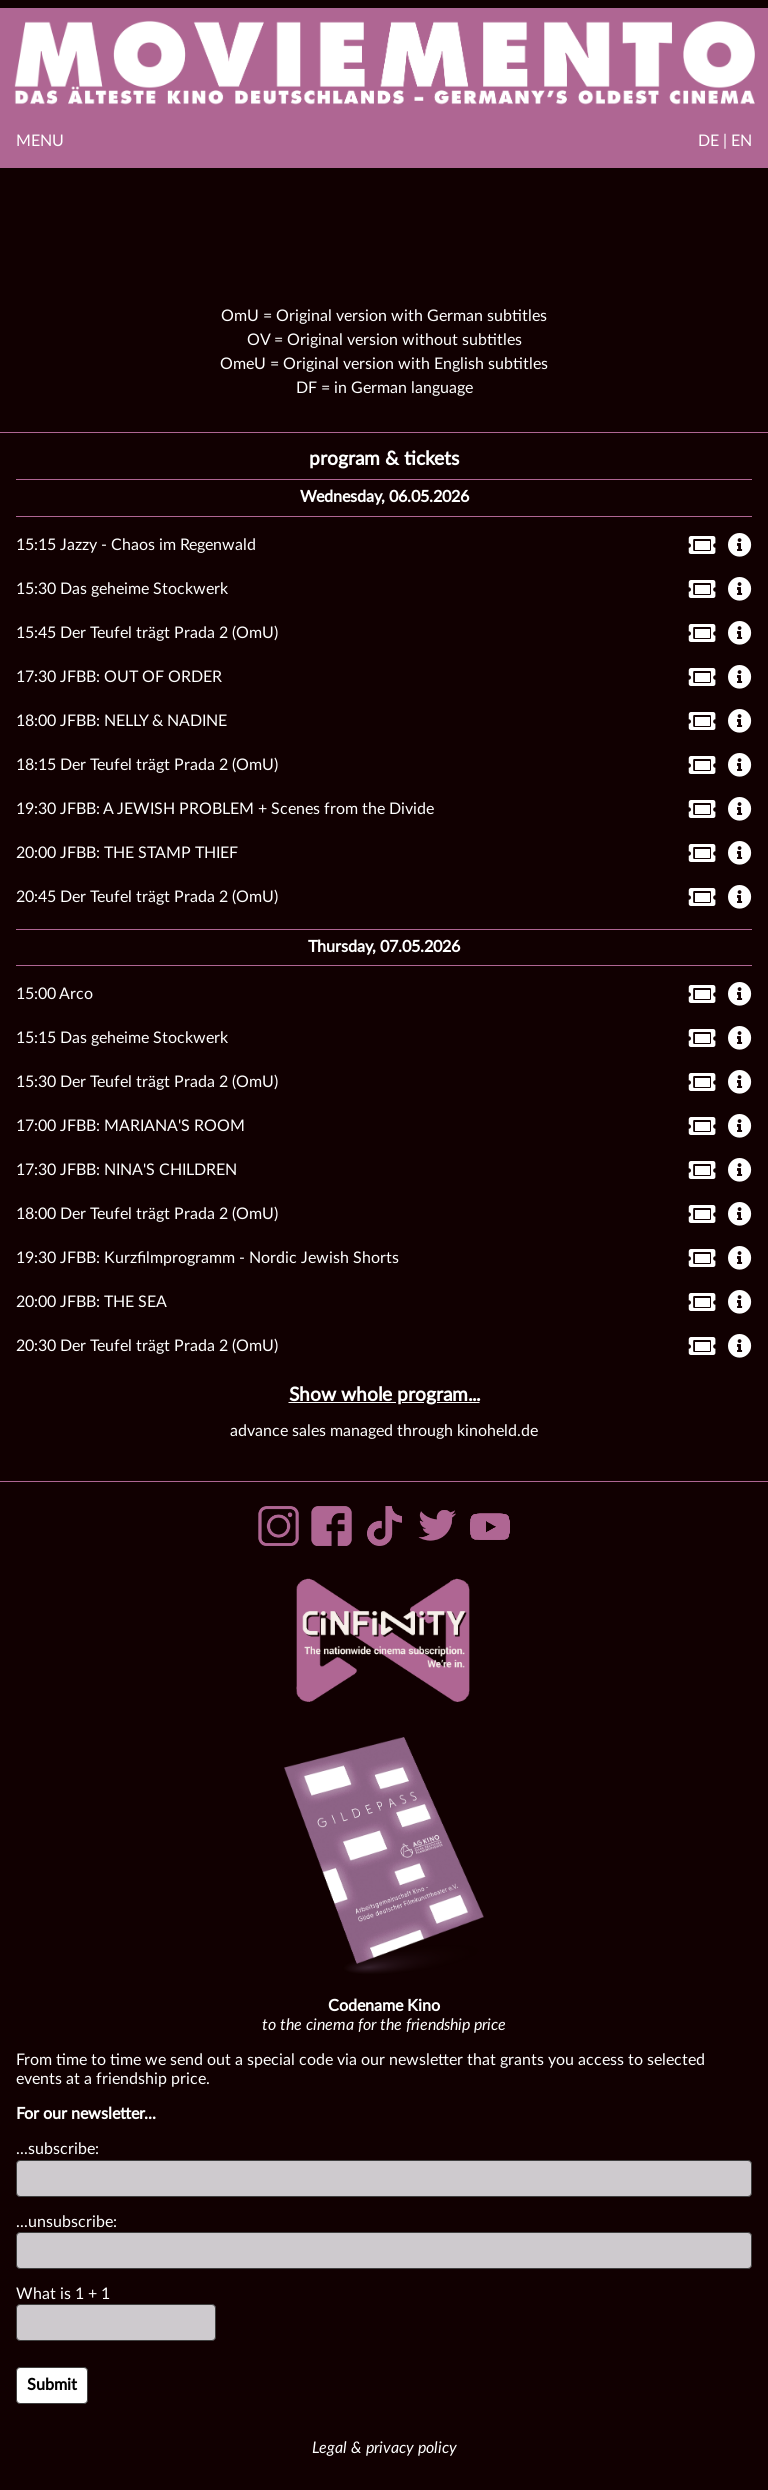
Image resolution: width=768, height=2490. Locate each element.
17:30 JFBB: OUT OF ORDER (119, 677)
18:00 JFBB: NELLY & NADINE (121, 721)
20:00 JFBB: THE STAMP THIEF (127, 853)
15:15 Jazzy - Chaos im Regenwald (136, 545)
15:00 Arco (54, 994)
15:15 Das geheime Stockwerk (122, 1038)
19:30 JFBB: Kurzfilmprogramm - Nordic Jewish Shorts (207, 1258)
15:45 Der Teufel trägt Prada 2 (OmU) (147, 633)
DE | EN (725, 141)
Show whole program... (384, 1395)
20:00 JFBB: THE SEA (91, 1302)
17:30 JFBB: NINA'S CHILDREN (126, 1170)
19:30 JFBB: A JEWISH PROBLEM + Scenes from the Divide (225, 809)
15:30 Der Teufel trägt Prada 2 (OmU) (147, 1082)
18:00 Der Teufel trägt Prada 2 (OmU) (147, 1214)
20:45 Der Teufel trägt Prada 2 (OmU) (147, 897)
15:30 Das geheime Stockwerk (122, 589)
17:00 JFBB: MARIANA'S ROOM (130, 1126)
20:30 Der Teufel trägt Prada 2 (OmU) (147, 1346)
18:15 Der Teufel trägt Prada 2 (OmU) (147, 765)
